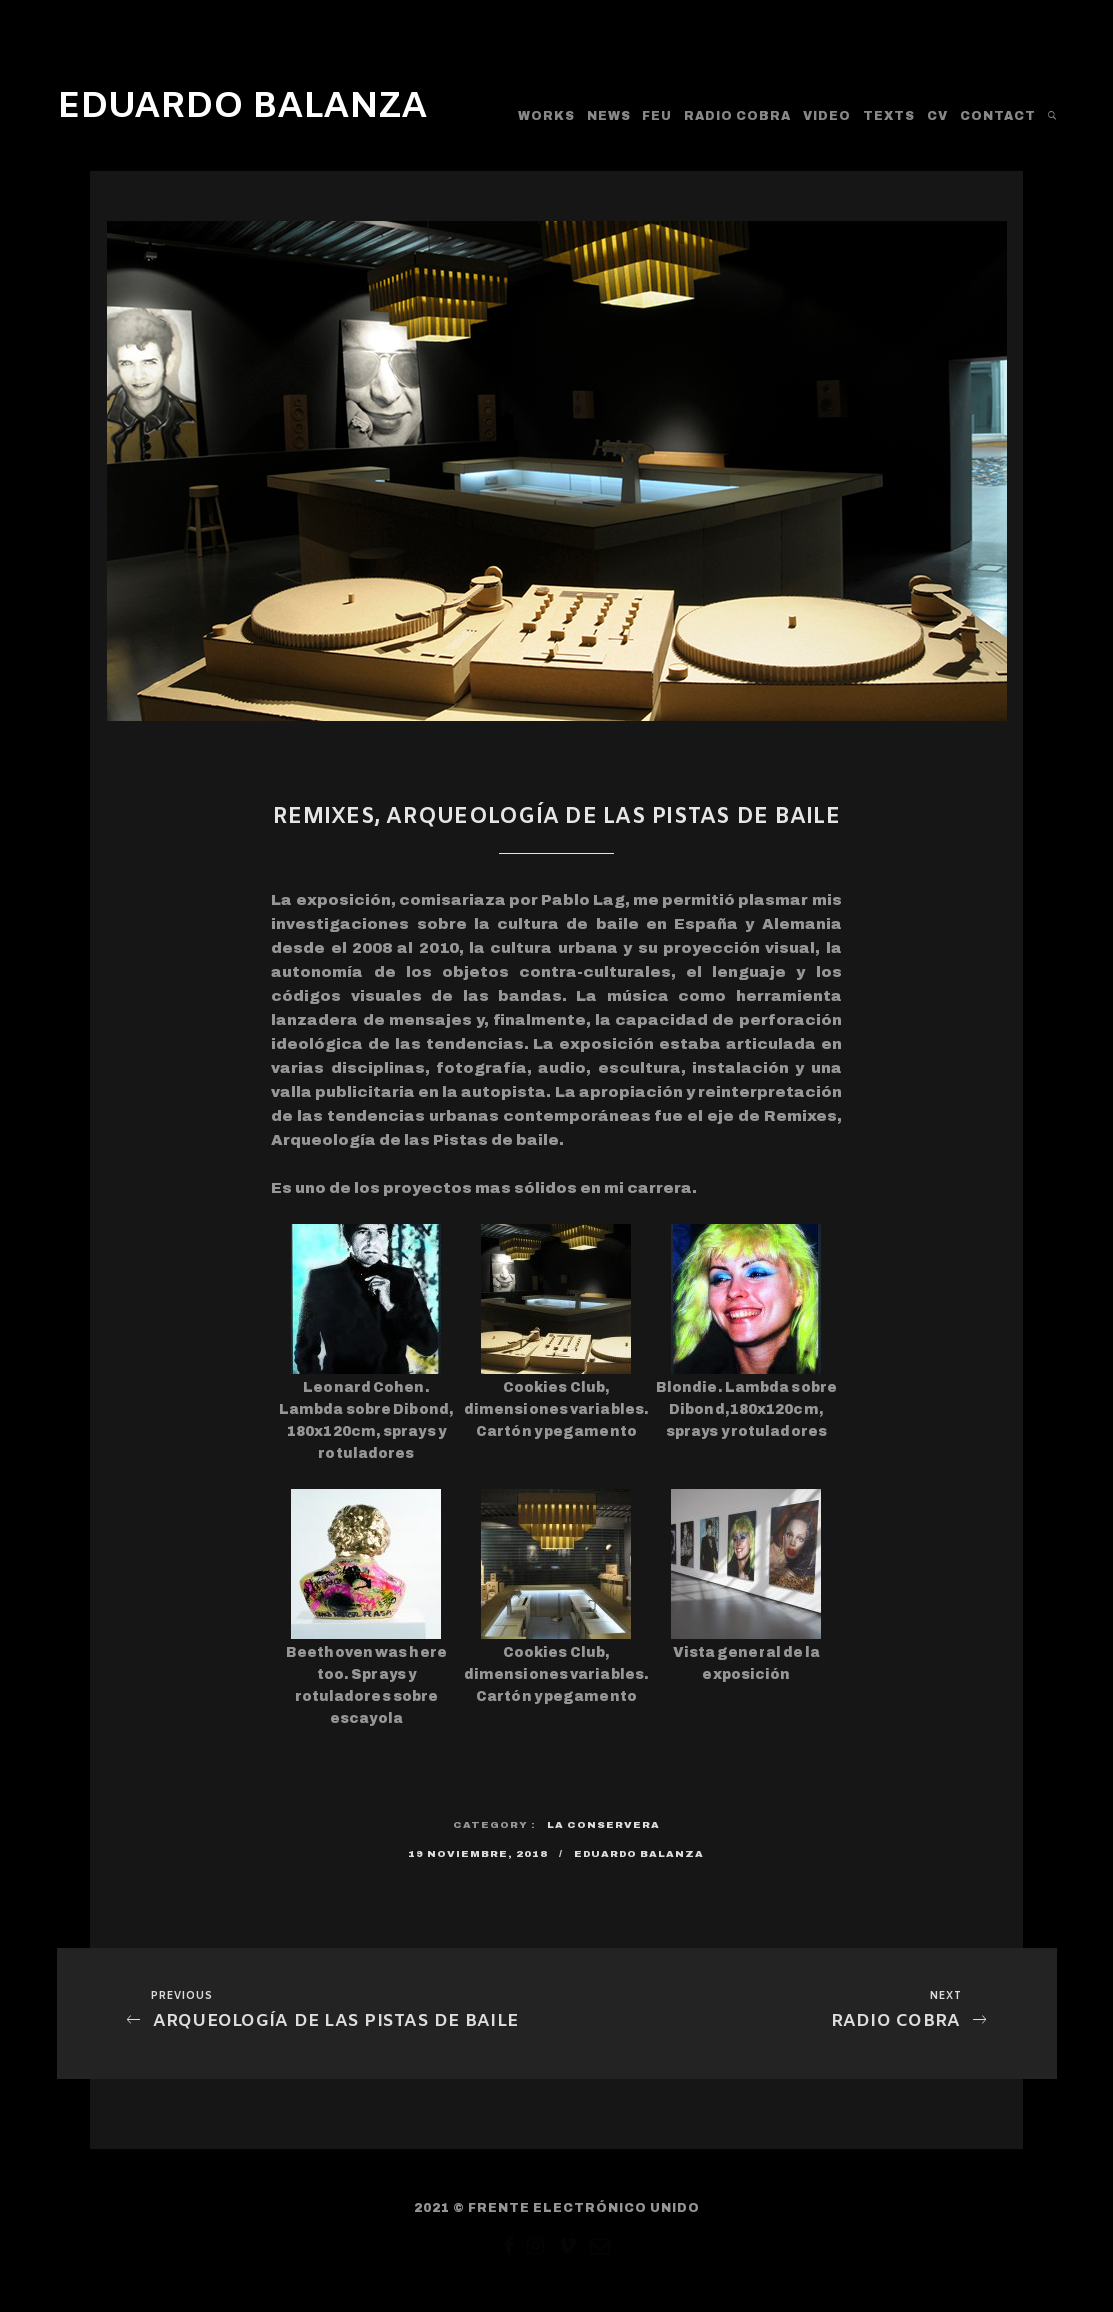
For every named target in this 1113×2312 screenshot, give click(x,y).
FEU (657, 116)
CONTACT (998, 116)
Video (827, 116)
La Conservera (603, 1824)
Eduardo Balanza (639, 1853)
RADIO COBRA (737, 116)
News (609, 116)
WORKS (546, 116)
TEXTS (889, 116)
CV (937, 116)
